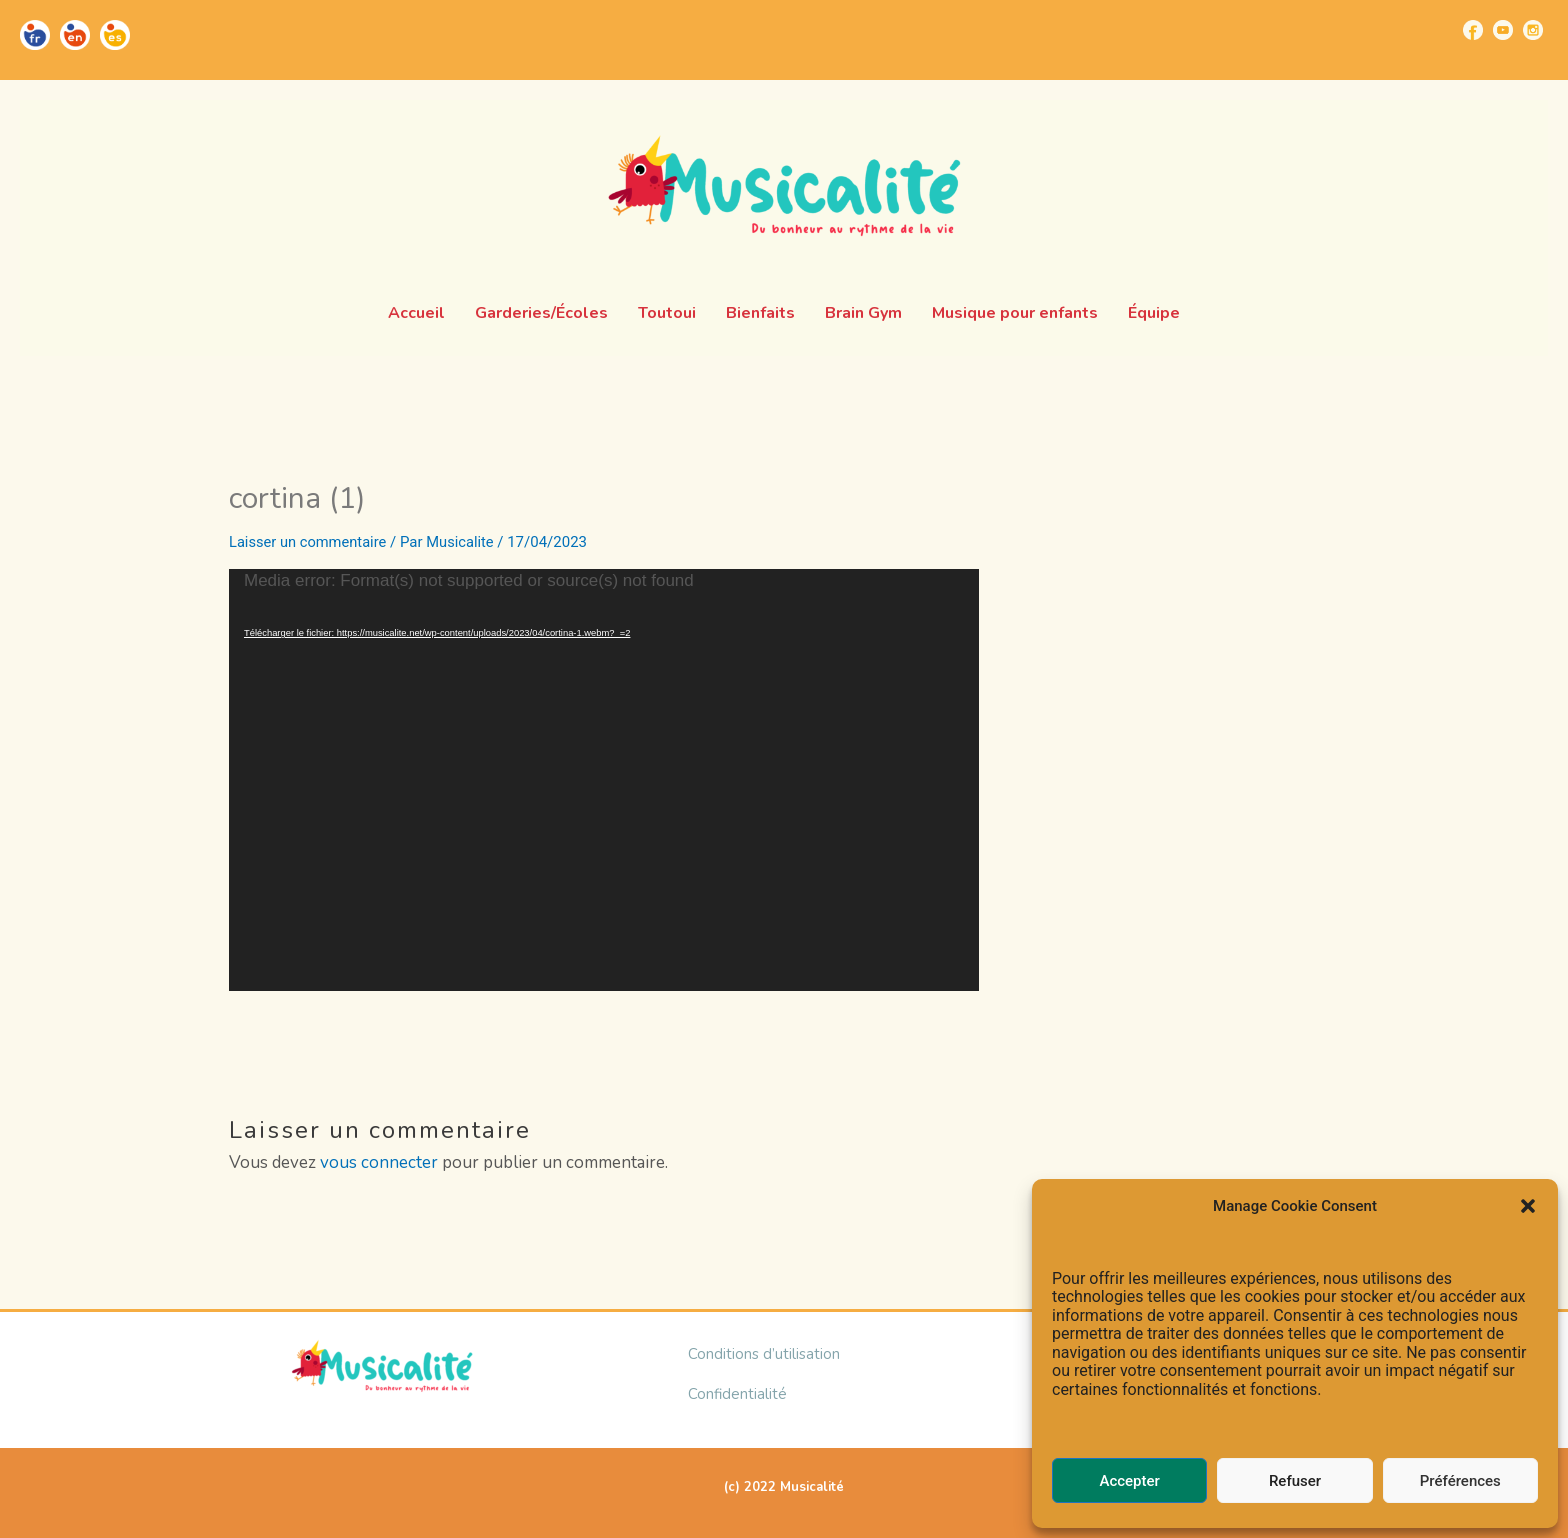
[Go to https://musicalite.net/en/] (75, 35)
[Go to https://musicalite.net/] (35, 35)
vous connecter (379, 1162)
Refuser (1295, 1481)
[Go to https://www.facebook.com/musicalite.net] (1473, 30)
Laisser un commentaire (309, 542)
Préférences (1460, 1481)
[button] (1528, 1206)
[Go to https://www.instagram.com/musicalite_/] (1533, 30)
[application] (604, 780)
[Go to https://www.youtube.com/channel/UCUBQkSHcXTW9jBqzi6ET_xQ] (1503, 30)
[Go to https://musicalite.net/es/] (115, 35)
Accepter (1129, 1481)
